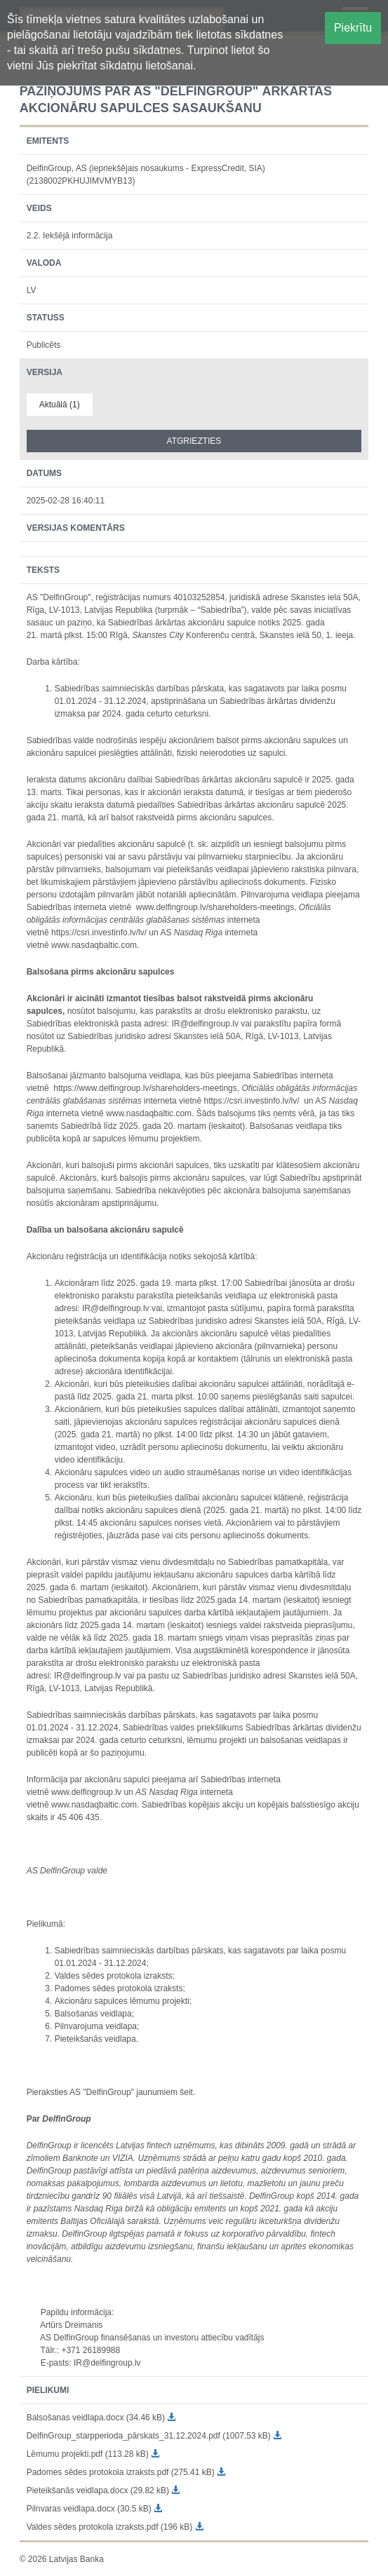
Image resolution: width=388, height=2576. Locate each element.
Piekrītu (353, 28)
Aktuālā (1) (59, 404)
